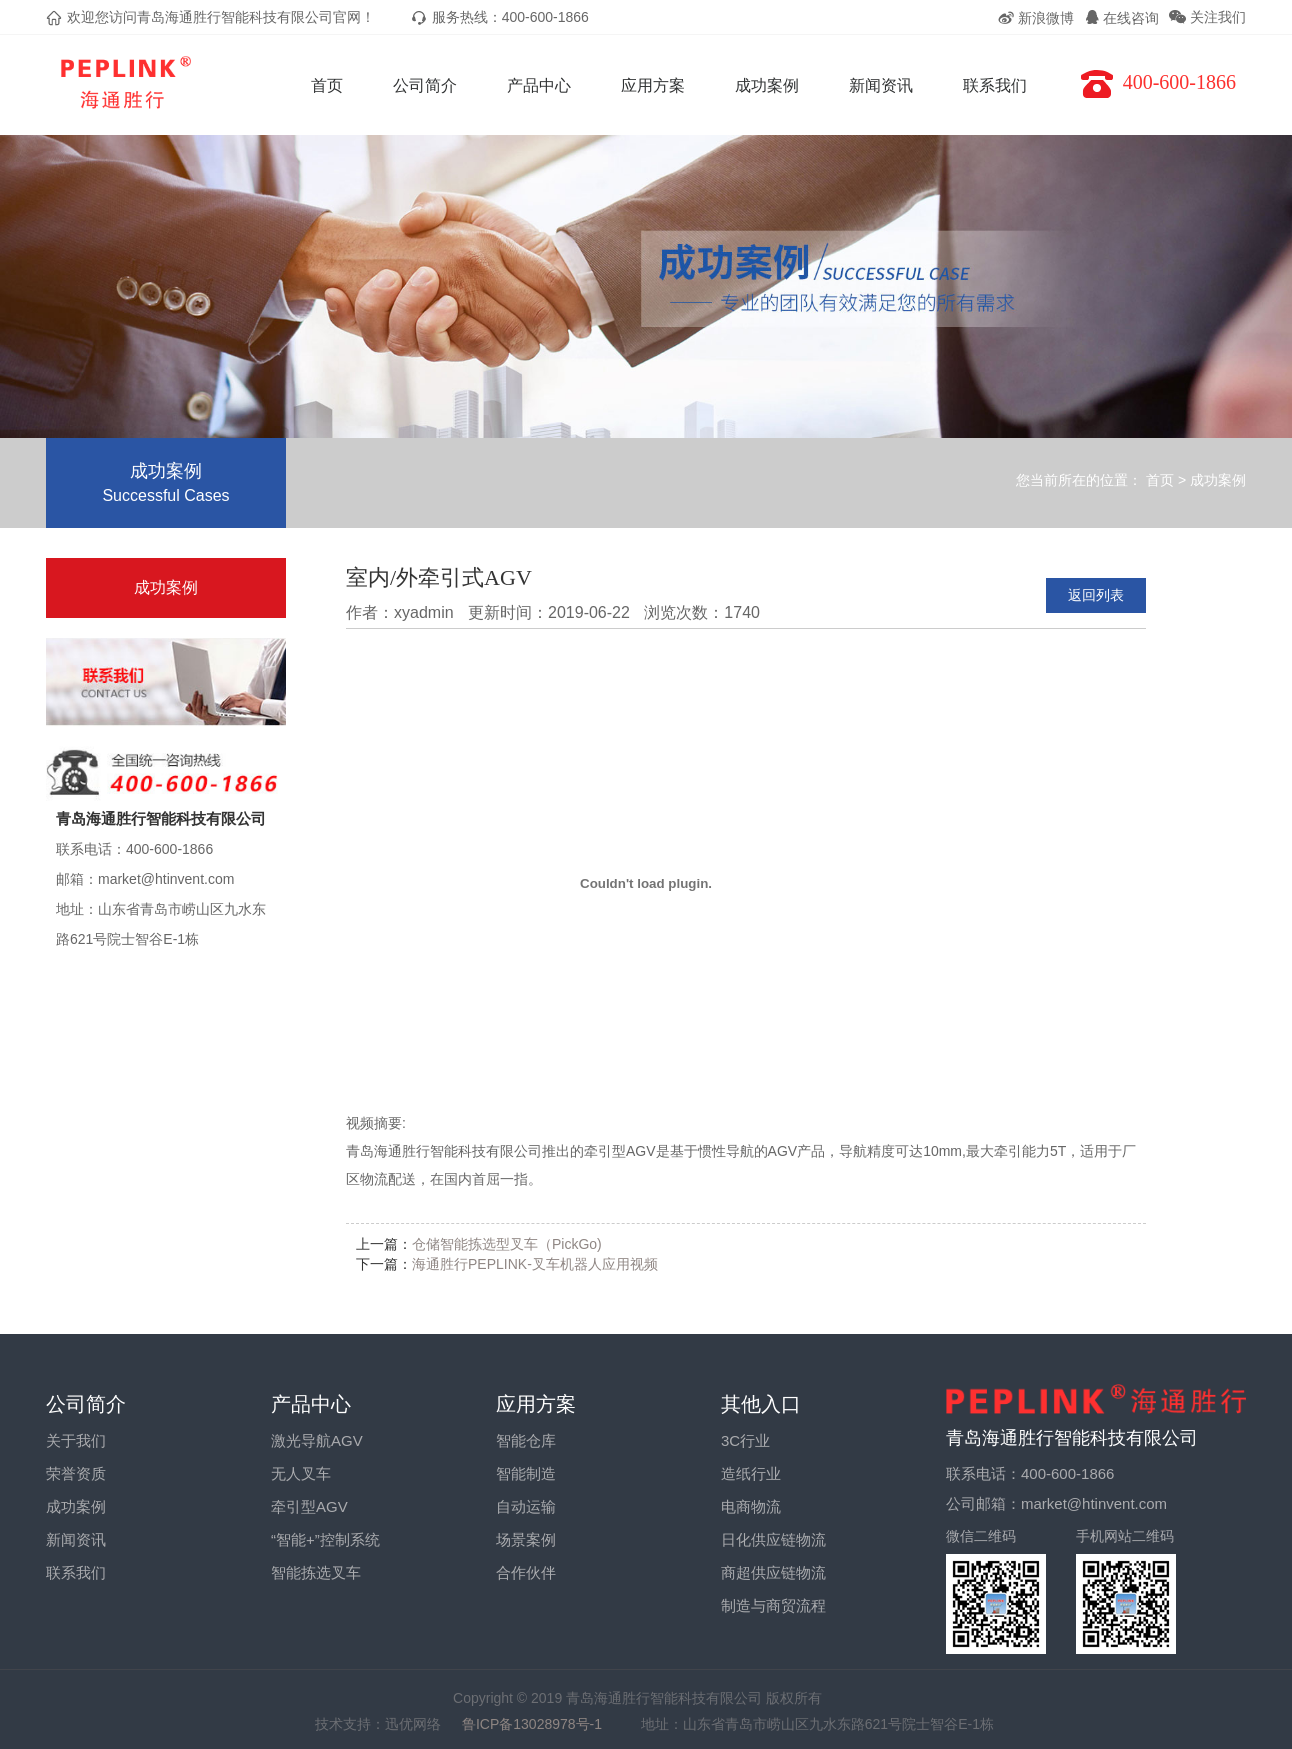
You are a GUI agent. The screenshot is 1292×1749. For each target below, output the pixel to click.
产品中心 (539, 85)
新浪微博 (1035, 18)
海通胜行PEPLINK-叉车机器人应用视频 (535, 1264)
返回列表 (1096, 595)
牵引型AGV (309, 1506)
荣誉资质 (76, 1473)
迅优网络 (413, 1724)
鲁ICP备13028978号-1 (541, 1724)
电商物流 (751, 1506)
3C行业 (745, 1440)
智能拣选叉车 (316, 1572)
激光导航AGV (317, 1440)
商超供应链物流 (773, 1572)
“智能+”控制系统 (325, 1539)
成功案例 (767, 85)
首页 (327, 85)
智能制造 (526, 1473)
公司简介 (425, 85)
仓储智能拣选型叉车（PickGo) (507, 1244)
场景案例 (526, 1539)
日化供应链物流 (773, 1539)
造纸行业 (751, 1473)
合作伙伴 (526, 1572)
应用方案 (653, 85)
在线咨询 (1122, 18)
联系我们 (995, 85)
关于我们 (76, 1440)
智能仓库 (526, 1440)
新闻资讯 (881, 85)
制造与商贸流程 (773, 1605)
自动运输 (526, 1506)
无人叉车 (301, 1473)
